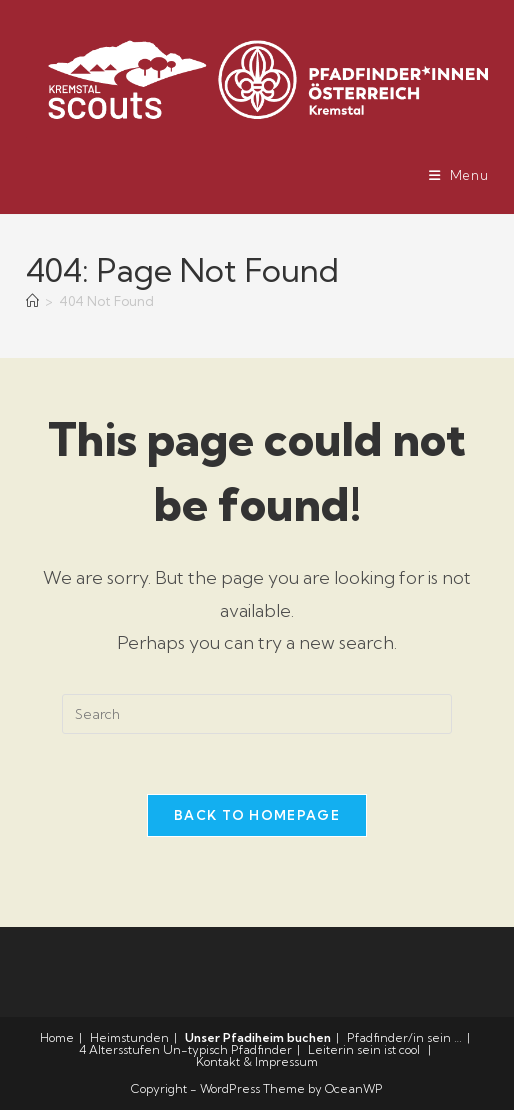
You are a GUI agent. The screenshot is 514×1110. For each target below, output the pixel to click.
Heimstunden (129, 1037)
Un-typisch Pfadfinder (227, 1049)
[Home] (32, 301)
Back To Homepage (257, 815)
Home (57, 1037)
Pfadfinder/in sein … (404, 1037)
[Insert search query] (257, 714)
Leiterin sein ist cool (364, 1049)
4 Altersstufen (119, 1049)
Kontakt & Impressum (257, 1061)
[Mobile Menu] (459, 175)
